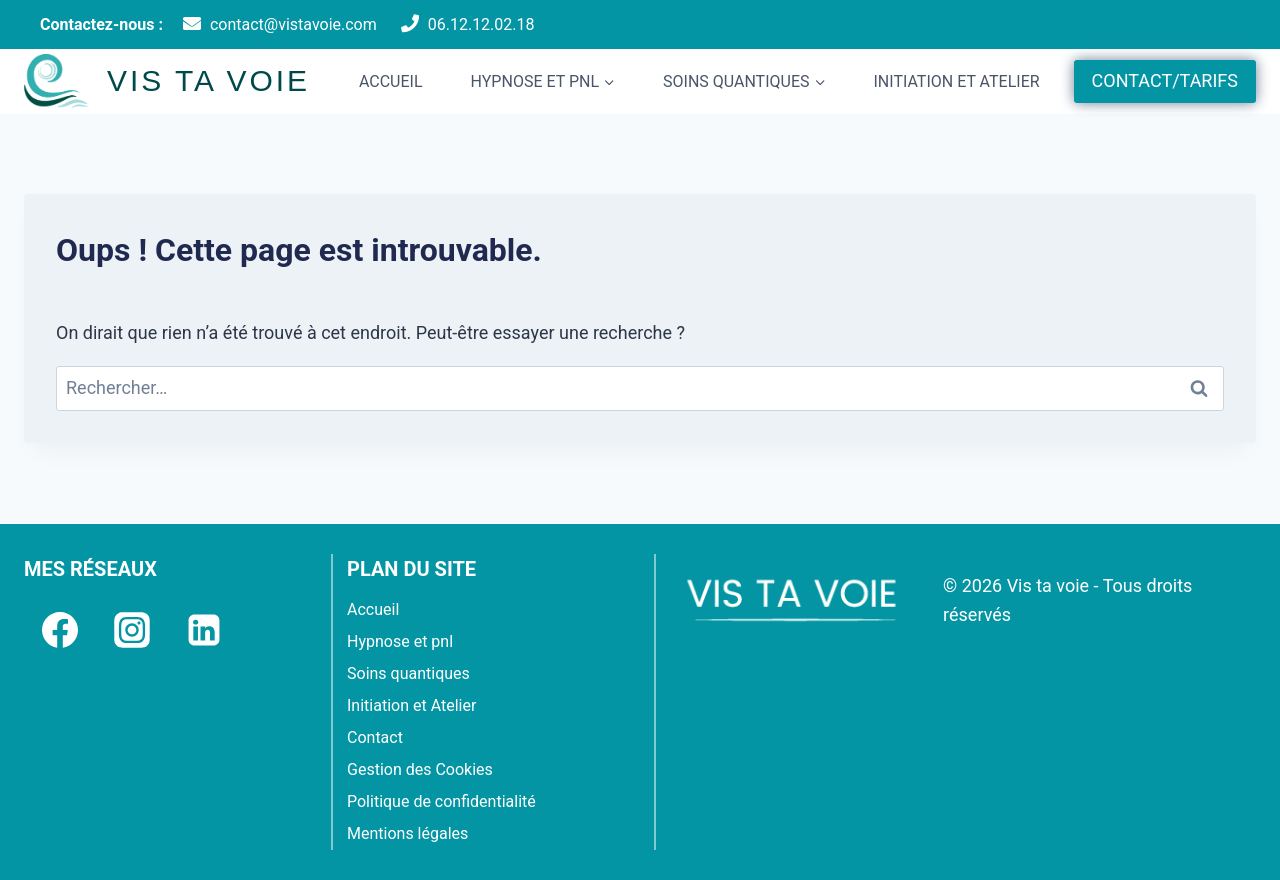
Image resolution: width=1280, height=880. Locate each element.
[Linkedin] (204, 630)
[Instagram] (132, 630)
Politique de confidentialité (441, 801)
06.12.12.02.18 (481, 24)
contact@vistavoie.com (293, 24)
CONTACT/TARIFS (1165, 80)
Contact (375, 737)
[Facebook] (60, 630)
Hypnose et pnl (400, 641)
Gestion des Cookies (420, 769)
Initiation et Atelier (956, 81)
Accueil (391, 81)
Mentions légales (407, 833)
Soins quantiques (408, 673)
